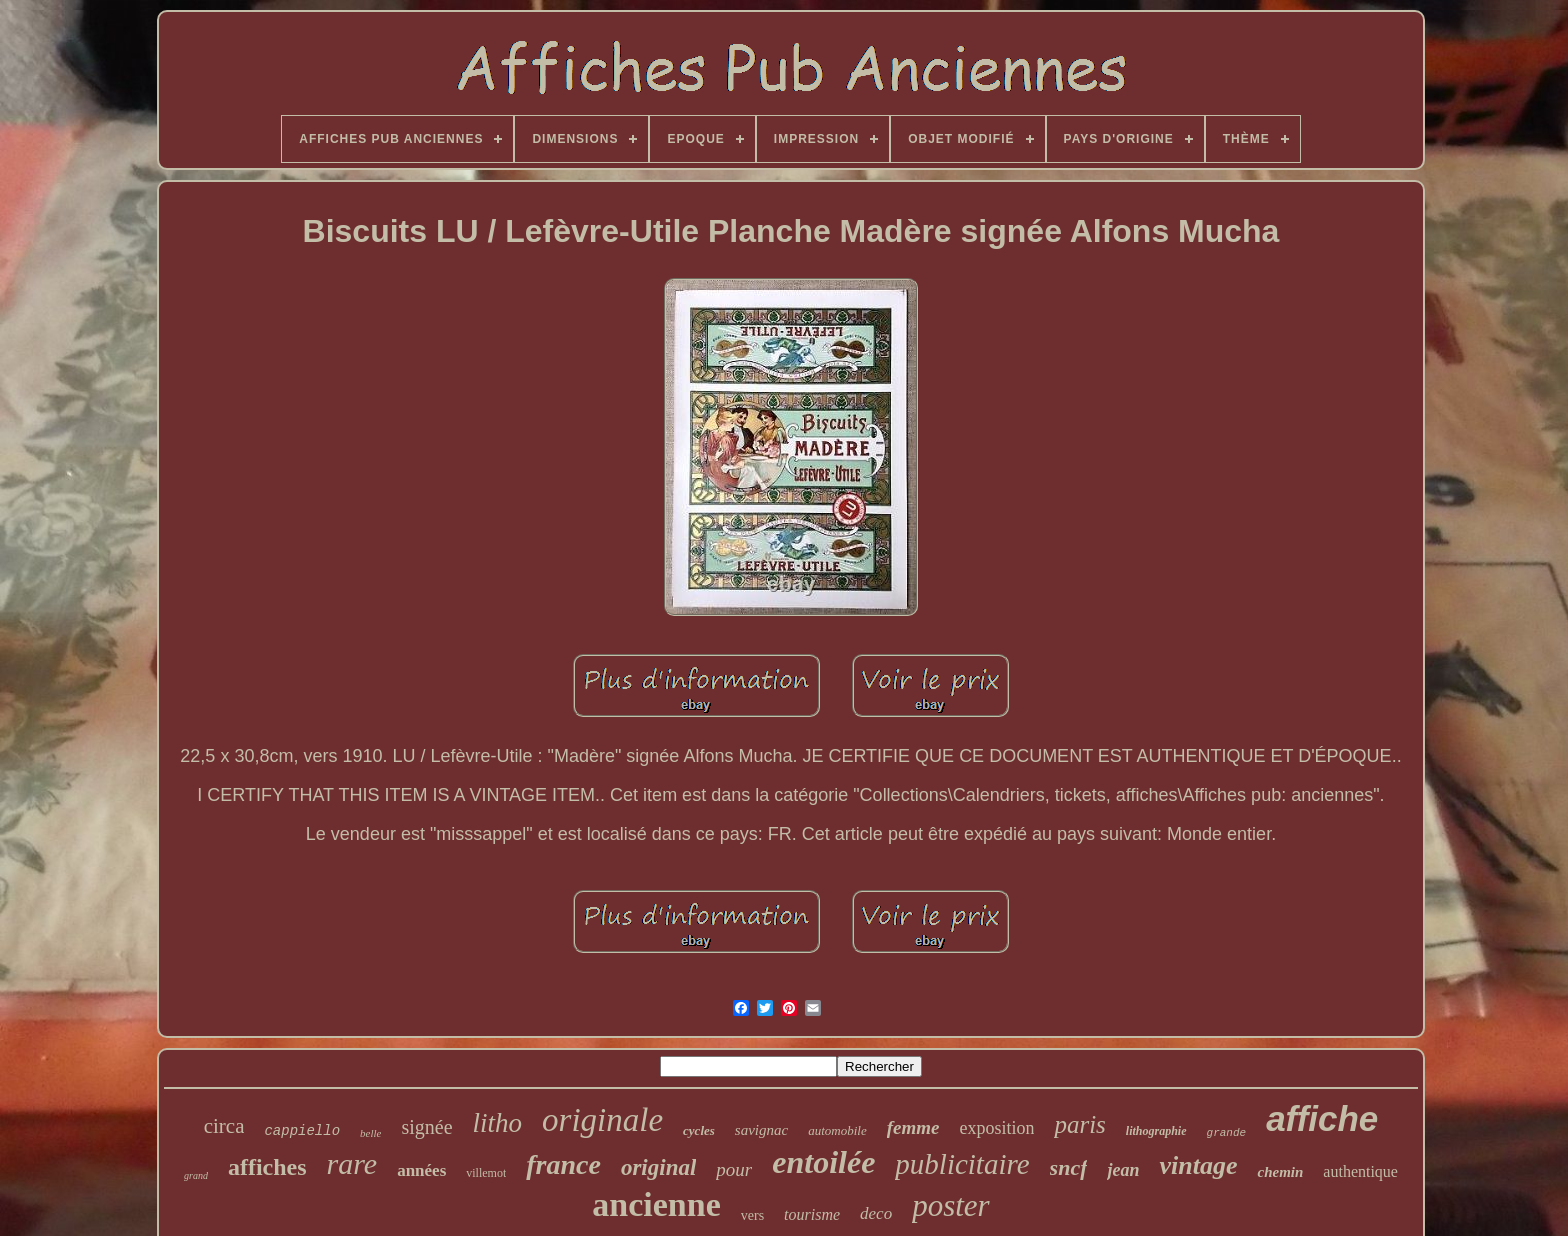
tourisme (812, 1214)
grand (196, 1175)
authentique (1360, 1171)
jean (1123, 1170)
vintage (1198, 1165)
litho (498, 1123)
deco (876, 1213)
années (421, 1170)
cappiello (302, 1131)
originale (602, 1120)
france (563, 1164)
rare (352, 1163)
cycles (699, 1130)
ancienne (656, 1204)
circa (224, 1126)
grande (1227, 1133)
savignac (761, 1130)
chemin (1280, 1172)
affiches (267, 1167)
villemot (486, 1173)
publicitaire (962, 1164)
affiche (1322, 1118)
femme (913, 1127)
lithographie (1156, 1131)
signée (426, 1127)
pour (734, 1169)
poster (951, 1205)
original (658, 1167)
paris (1079, 1124)
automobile (837, 1130)
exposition (996, 1128)
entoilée (823, 1162)
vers (752, 1215)
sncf (1069, 1167)
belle (370, 1133)
